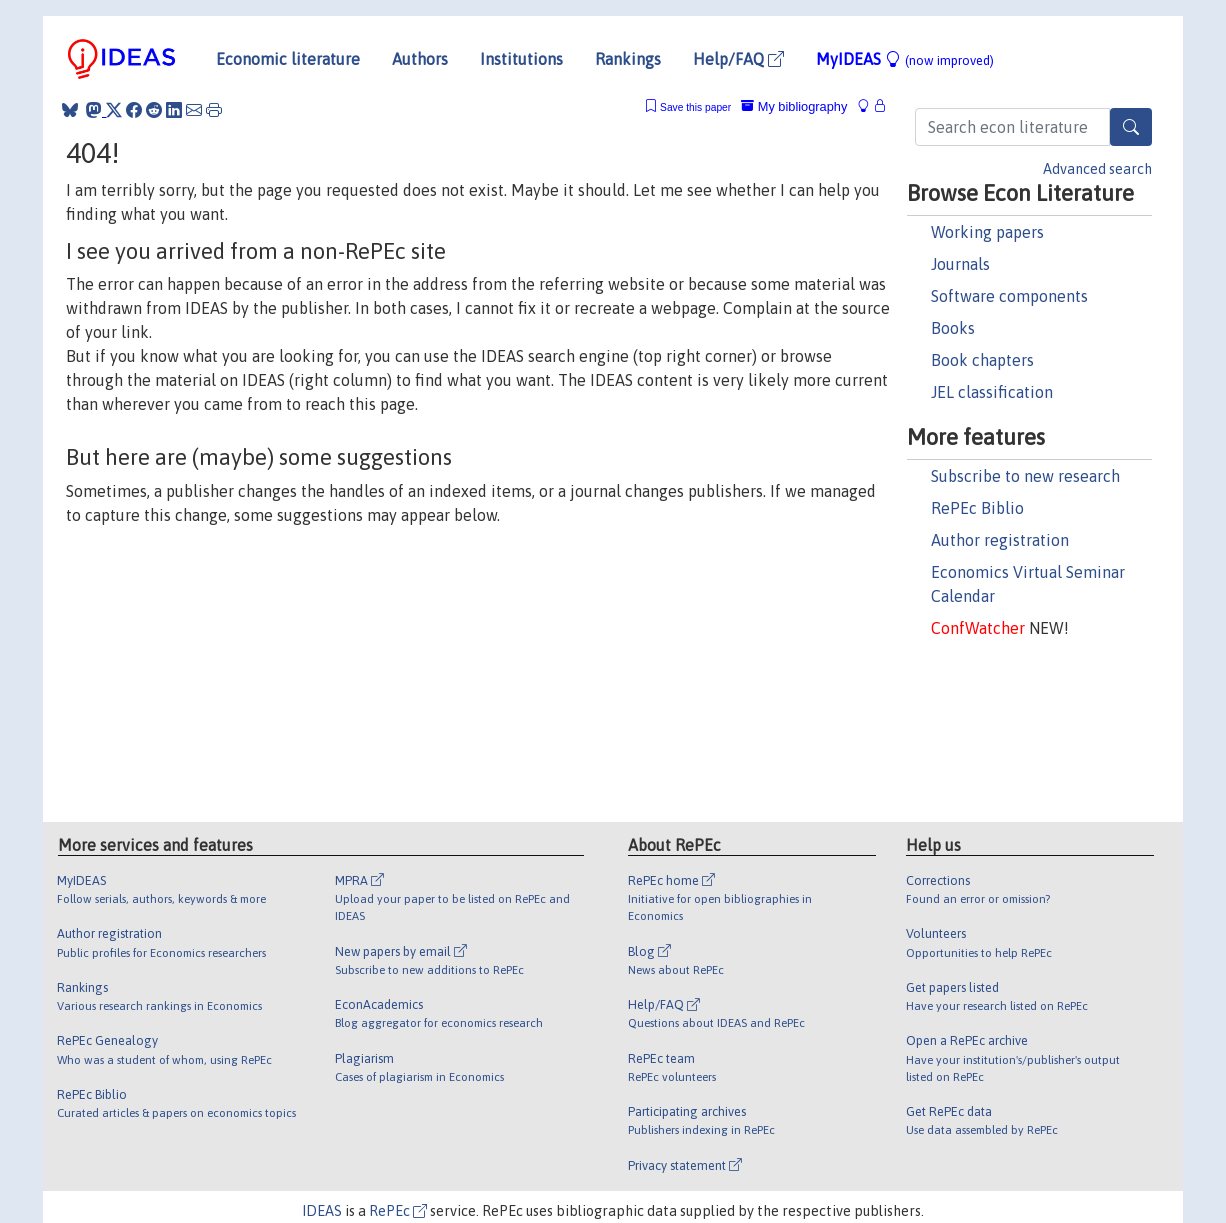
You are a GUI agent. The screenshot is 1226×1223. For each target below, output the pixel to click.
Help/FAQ (738, 59)
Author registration (1000, 540)
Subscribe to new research (1025, 476)
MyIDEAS (905, 59)
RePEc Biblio (977, 508)
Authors (420, 59)
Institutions (521, 59)
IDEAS (322, 1211)
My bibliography (794, 106)
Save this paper (695, 107)
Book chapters (982, 360)
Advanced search (1097, 169)
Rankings (628, 59)
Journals (960, 264)
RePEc (398, 1211)
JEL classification (992, 392)
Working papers (987, 232)
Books (953, 328)
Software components (1009, 296)
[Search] (1131, 127)
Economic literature (288, 59)
